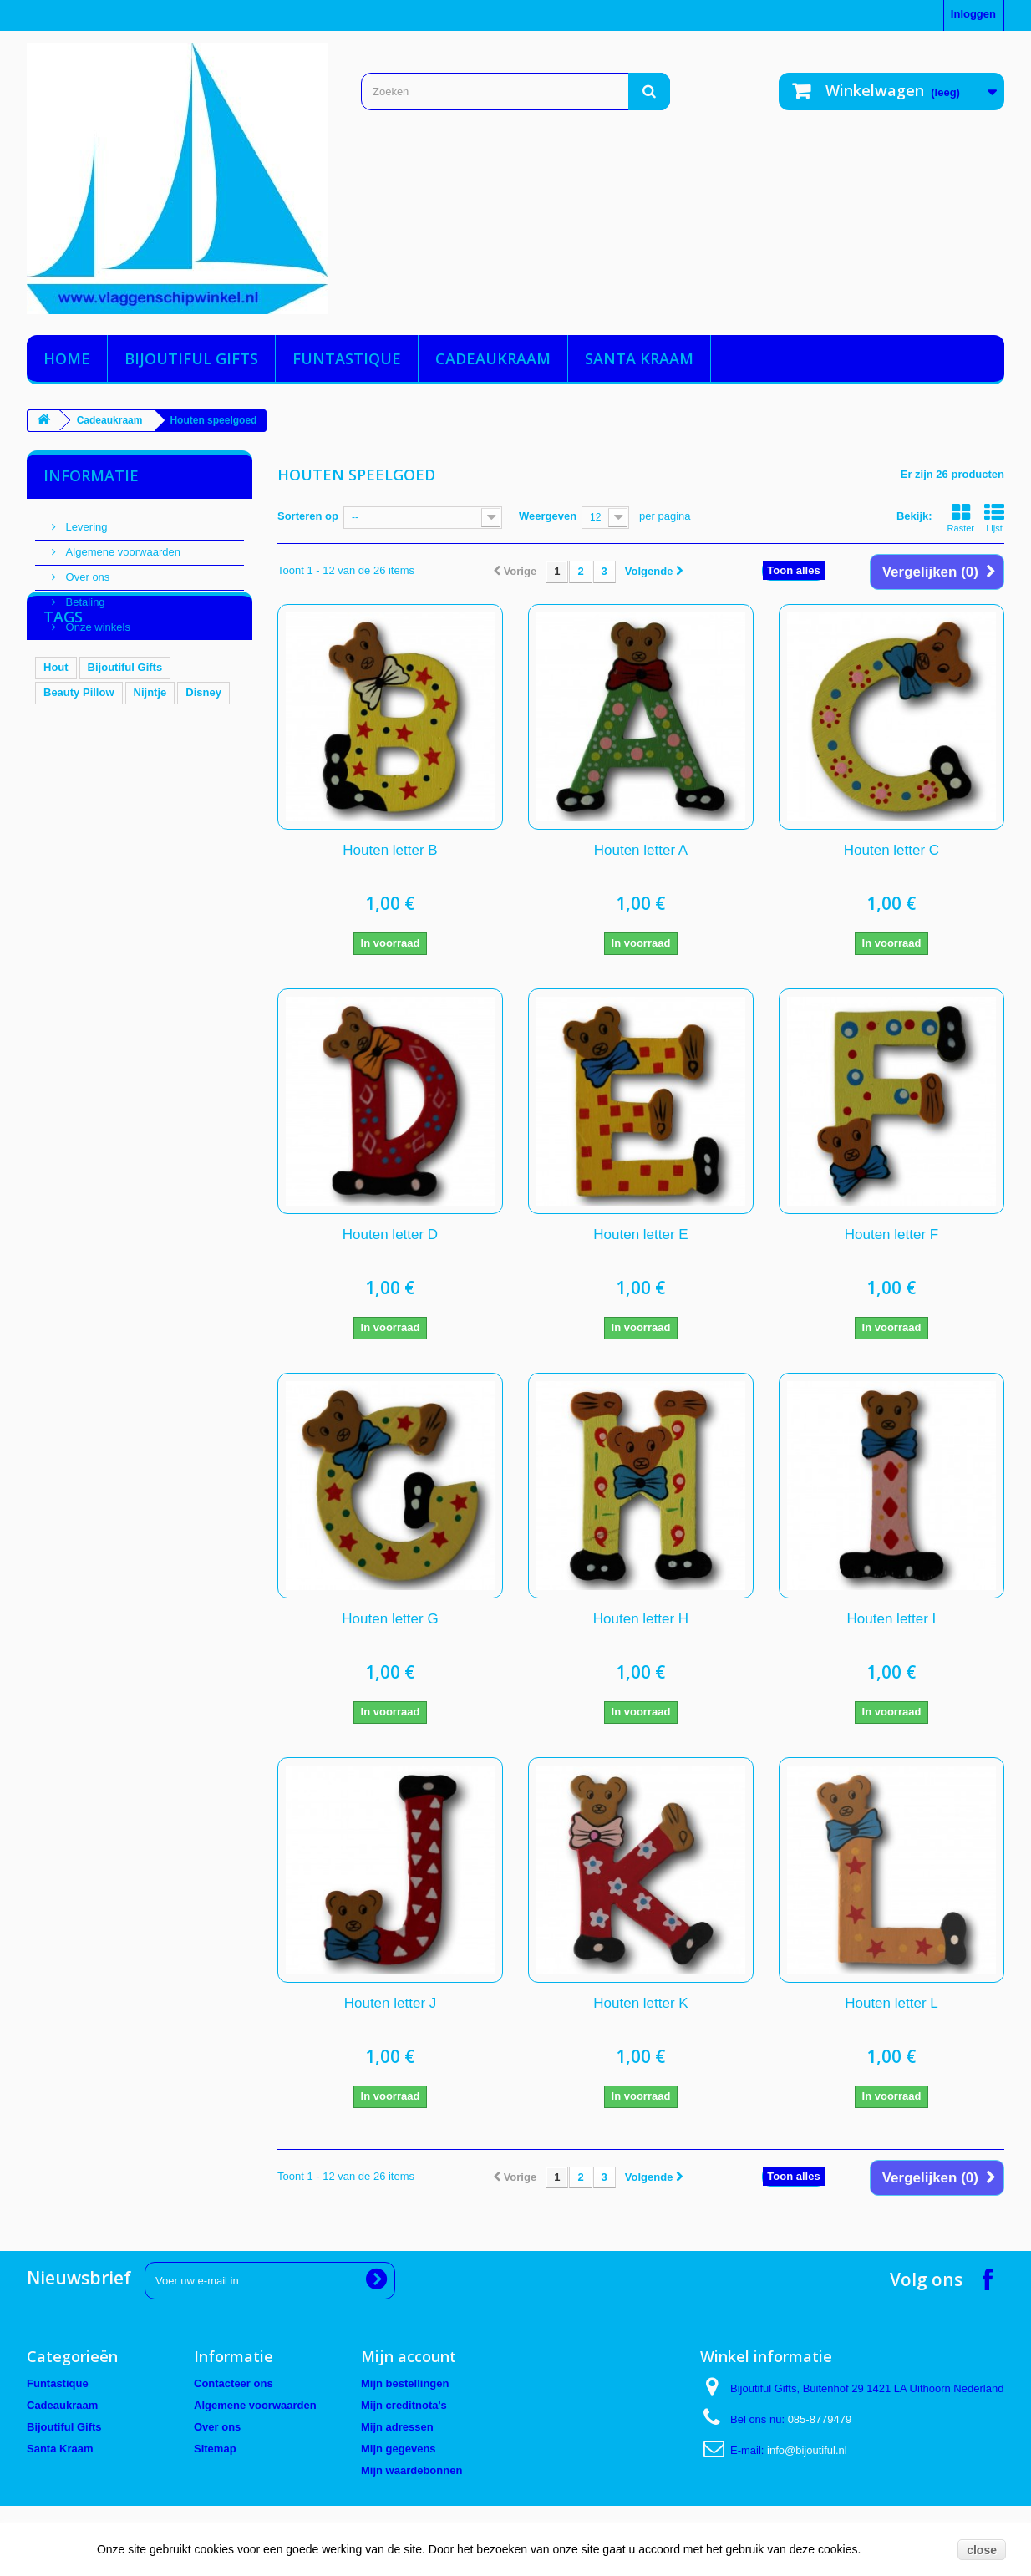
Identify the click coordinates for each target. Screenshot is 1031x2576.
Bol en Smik (74, 800)
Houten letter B (390, 850)
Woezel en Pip (170, 825)
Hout (56, 750)
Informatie (91, 475)
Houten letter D (390, 1234)
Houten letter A (641, 850)
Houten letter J (390, 2003)
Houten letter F (891, 1234)
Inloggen (973, 14)
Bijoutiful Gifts (191, 358)
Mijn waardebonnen (411, 2470)
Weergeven (547, 516)
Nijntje (150, 775)
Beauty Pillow (78, 775)
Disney (203, 775)
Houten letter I (892, 1619)
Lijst (994, 518)
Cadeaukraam (493, 358)
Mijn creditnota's (404, 2405)
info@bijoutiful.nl (807, 2450)
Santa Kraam (639, 358)
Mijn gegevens (398, 2448)
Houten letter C (891, 850)
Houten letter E (640, 1234)
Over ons (86, 570)
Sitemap (215, 2448)
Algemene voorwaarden (121, 545)
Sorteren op (307, 516)
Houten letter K (640, 2003)
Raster (960, 518)
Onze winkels (96, 620)
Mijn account (408, 2356)
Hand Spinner (78, 825)
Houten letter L (891, 2003)
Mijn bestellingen (405, 2383)
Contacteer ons (233, 2383)
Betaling (84, 595)
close (982, 2550)
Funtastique (346, 358)
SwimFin (65, 850)
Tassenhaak (154, 800)
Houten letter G (390, 1619)
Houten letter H (640, 1619)
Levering (85, 520)
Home (66, 358)
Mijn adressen (397, 2427)
